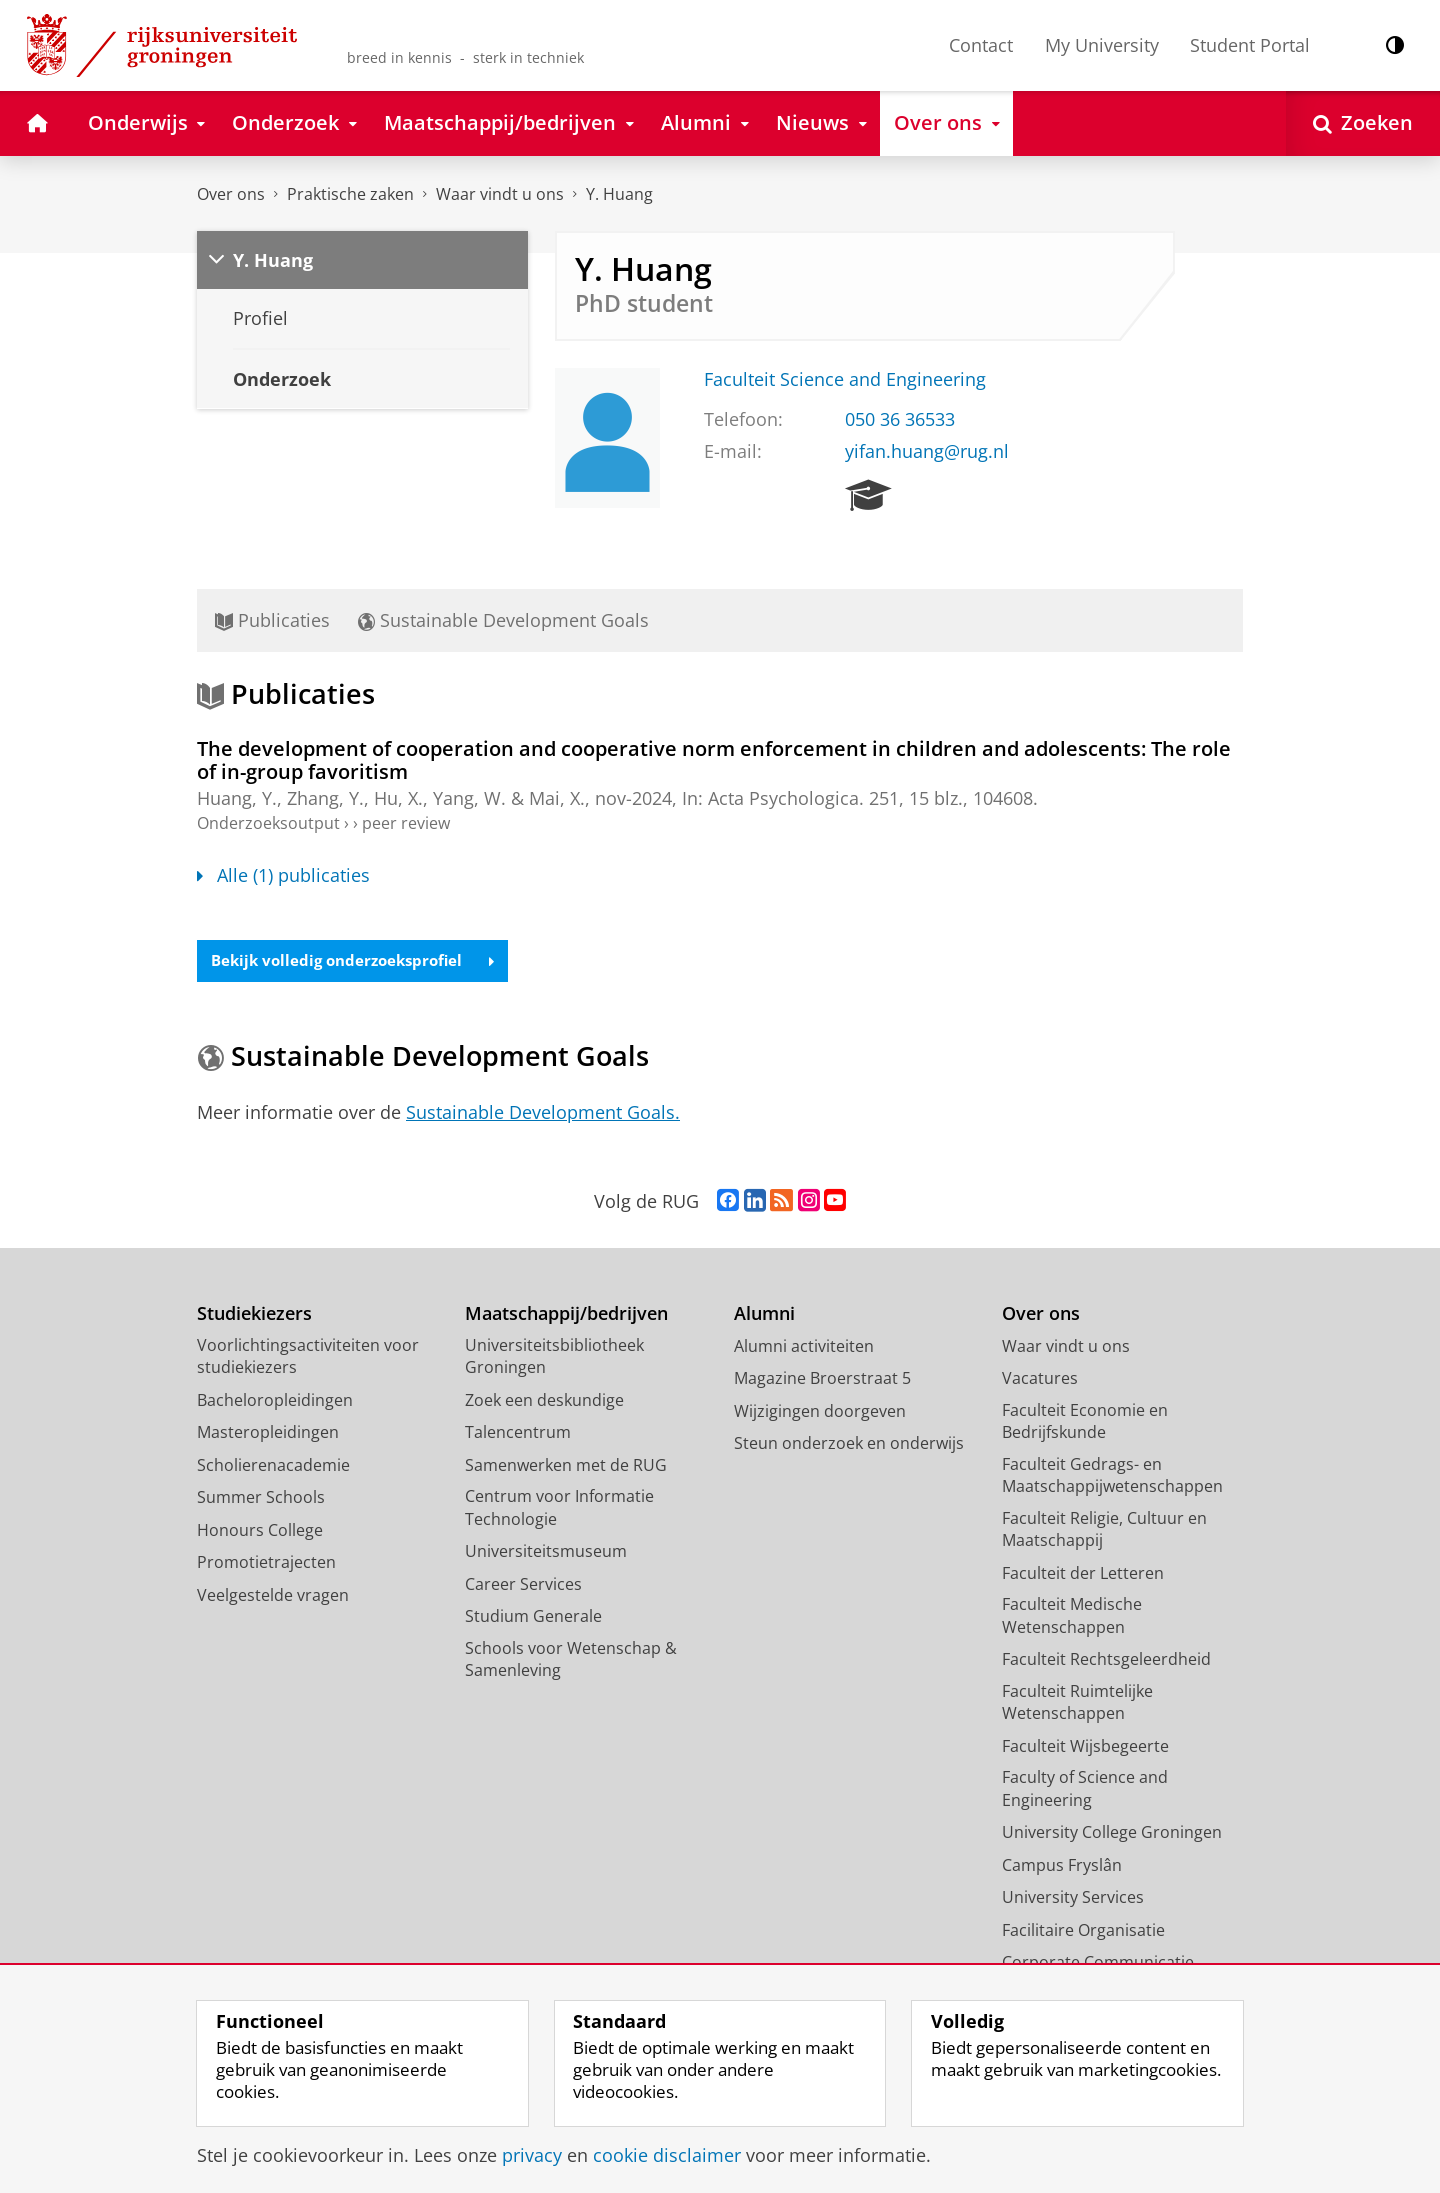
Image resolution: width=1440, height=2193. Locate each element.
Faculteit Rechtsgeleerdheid (1106, 1661)
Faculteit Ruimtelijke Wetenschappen (1077, 1704)
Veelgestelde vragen (273, 1597)
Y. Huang (619, 194)
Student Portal (1250, 45)
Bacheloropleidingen (275, 1402)
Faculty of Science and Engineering (1085, 1790)
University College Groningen (1112, 1834)
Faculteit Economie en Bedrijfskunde (1085, 1423)
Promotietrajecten (266, 1564)
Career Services (523, 1586)
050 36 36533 (900, 419)
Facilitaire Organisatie (1083, 1932)
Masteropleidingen (268, 1434)
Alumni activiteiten (804, 1348)
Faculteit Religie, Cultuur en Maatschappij (1104, 1531)
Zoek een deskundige (544, 1402)
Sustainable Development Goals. (543, 1114)
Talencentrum (518, 1434)
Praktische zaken (350, 194)
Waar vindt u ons (500, 194)
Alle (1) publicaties (283, 875)
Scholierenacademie (273, 1467)
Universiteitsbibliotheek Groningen (554, 1358)
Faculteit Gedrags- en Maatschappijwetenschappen (1112, 1477)
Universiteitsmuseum (546, 1553)
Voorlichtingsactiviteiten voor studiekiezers (308, 1358)
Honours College (260, 1532)
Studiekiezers (254, 1315)
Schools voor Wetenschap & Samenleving (571, 1661)
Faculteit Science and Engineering (845, 379)
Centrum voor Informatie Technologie (559, 1509)
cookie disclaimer (667, 2155)
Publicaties (272, 620)
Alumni (764, 1315)
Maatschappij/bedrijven (566, 1315)
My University (1102, 45)
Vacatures (1040, 1380)
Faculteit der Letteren (1083, 1575)
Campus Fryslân (1062, 1867)
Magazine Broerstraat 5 (822, 1380)
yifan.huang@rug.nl (927, 451)
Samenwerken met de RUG (566, 1467)
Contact (981, 45)
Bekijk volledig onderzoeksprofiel (360, 962)
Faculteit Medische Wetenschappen (1072, 1617)
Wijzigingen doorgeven (820, 1413)
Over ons (231, 194)
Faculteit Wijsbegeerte (1085, 1748)
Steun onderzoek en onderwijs (849, 1445)
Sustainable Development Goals (503, 620)
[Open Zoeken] (1363, 123)
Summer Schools (261, 1499)
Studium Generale (533, 1618)
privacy (532, 2155)
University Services (1073, 1899)
